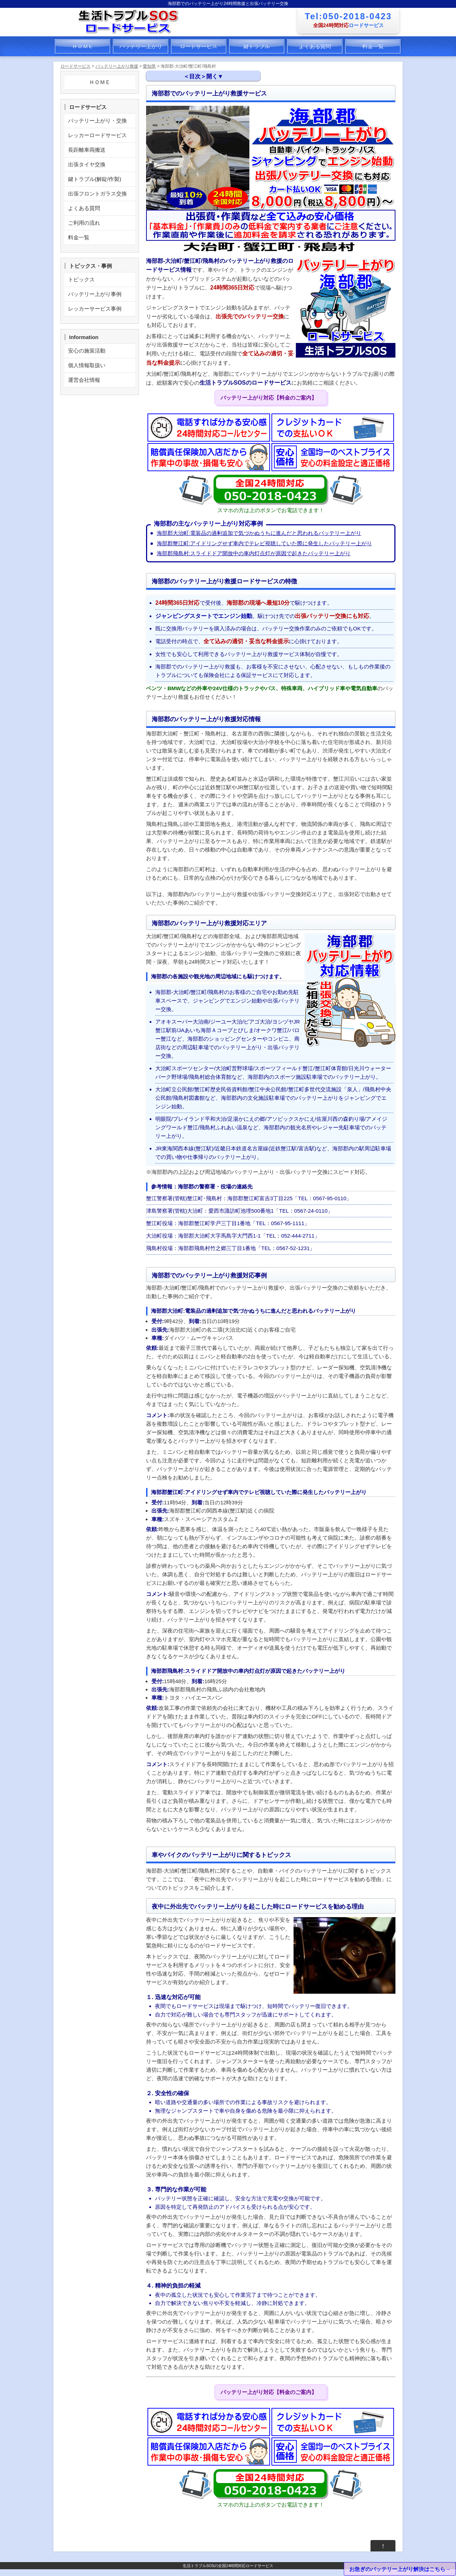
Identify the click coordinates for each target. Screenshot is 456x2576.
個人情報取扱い (86, 365)
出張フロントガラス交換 (97, 194)
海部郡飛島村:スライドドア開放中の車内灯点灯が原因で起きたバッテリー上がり (254, 553)
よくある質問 (315, 46)
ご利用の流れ (84, 223)
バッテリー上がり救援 (116, 66)
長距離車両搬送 (86, 150)
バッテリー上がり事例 (94, 294)
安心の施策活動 (86, 351)
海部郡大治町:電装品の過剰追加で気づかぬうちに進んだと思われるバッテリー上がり (259, 533)
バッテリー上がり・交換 (97, 121)
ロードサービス (198, 46)
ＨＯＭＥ (82, 46)
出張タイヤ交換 (86, 164)
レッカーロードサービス (97, 135)
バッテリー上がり (140, 46)
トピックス (81, 279)
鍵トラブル (256, 46)
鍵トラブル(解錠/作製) (94, 179)
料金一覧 (373, 46)
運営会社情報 (84, 380)
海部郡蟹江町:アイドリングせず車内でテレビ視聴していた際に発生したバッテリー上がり (264, 543)
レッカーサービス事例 (94, 309)
